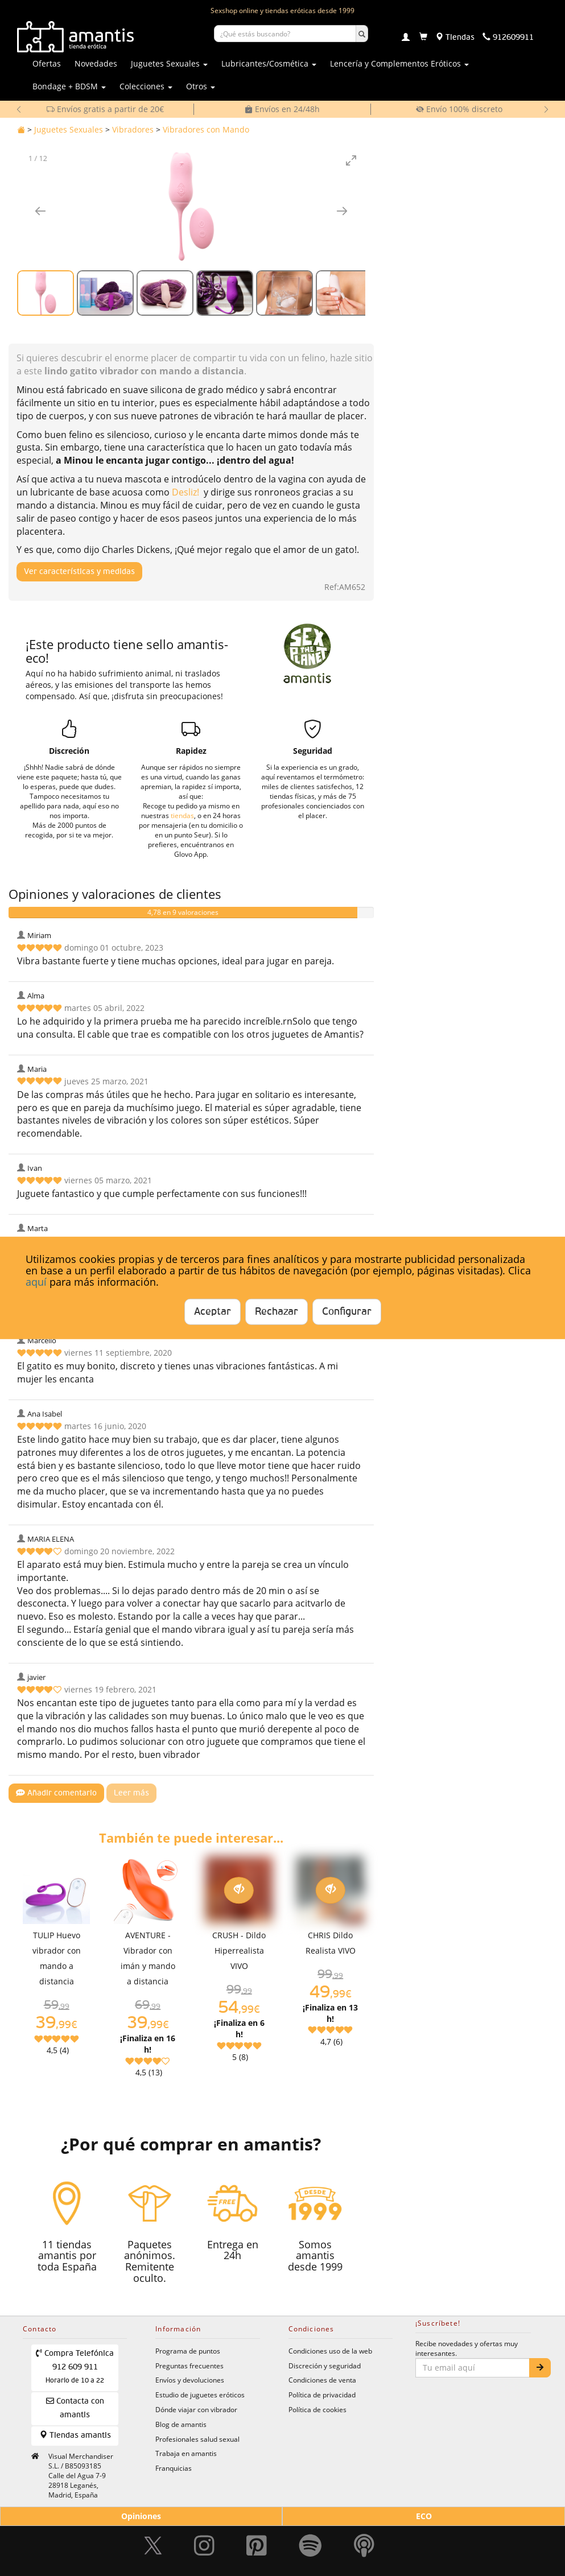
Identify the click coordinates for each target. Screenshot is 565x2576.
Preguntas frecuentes (189, 2365)
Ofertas (46, 63)
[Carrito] (423, 38)
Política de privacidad (322, 2394)
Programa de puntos (187, 2350)
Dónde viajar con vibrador (196, 2409)
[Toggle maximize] (351, 160)
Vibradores (133, 129)
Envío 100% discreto (459, 109)
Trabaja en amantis (186, 2453)
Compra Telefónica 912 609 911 (75, 2367)
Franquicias (173, 2467)
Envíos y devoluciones (189, 2379)
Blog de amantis (181, 2424)
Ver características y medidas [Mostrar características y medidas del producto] (79, 572)
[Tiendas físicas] (455, 38)
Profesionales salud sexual (197, 2438)
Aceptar (212, 1312)
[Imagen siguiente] (342, 211)
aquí (36, 1281)
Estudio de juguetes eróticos (200, 2394)
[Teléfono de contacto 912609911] (508, 38)
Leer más (131, 1793)
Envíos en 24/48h (282, 109)
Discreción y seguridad (324, 2365)
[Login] (405, 38)
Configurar (347, 1312)
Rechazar (276, 1312)
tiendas (182, 815)
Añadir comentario (56, 1793)
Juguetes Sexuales (68, 129)
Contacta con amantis (75, 2408)
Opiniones (141, 2516)
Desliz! (185, 492)
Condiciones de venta (322, 2379)
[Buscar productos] (285, 33)
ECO (424, 2516)
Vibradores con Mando (206, 129)
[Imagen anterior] (40, 211)
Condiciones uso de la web (330, 2350)
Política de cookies (317, 2409)
